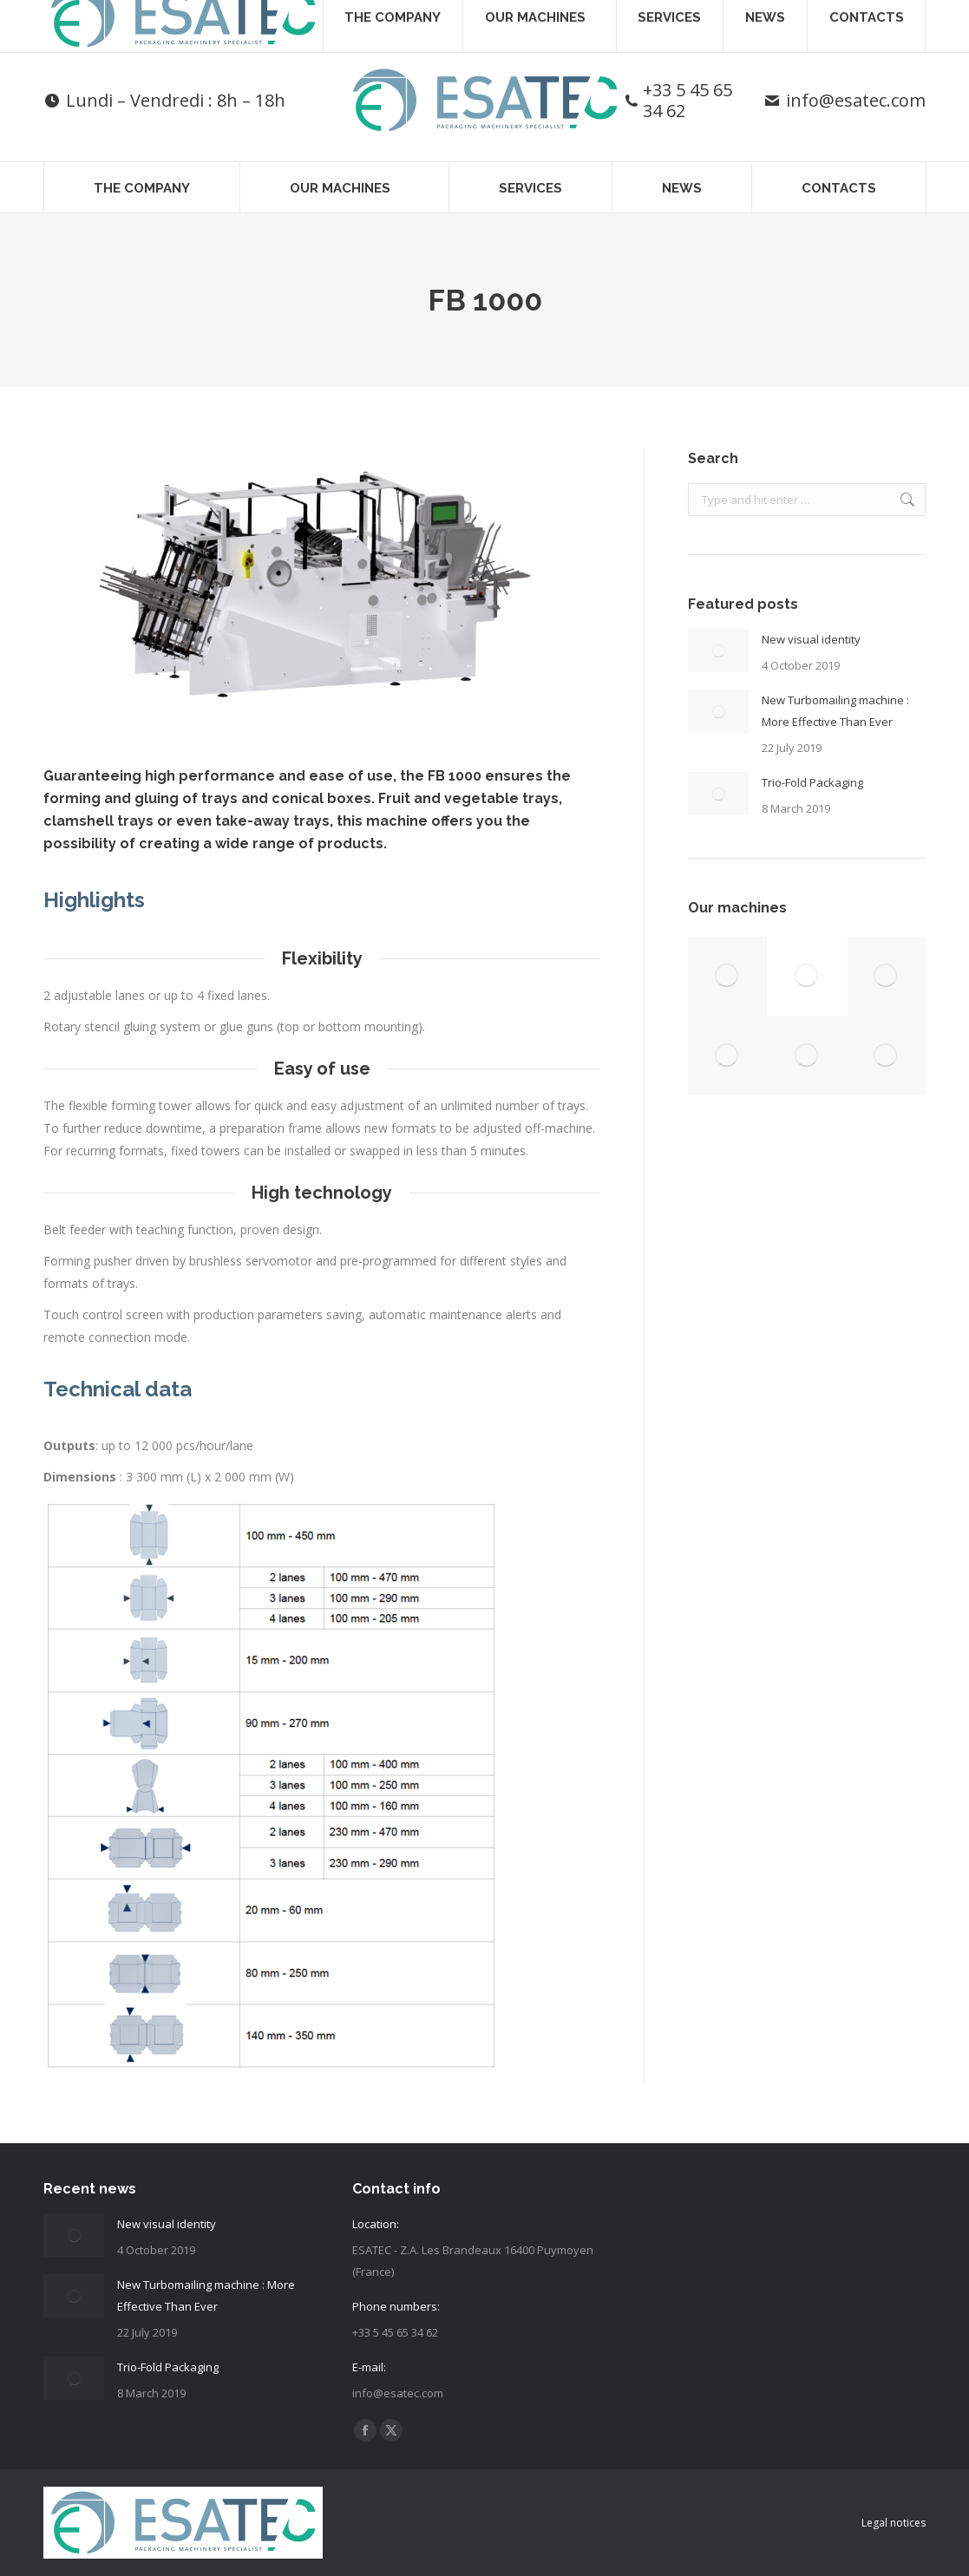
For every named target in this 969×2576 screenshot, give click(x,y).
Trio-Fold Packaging (812, 782)
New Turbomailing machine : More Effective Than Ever (835, 710)
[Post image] (718, 650)
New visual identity (811, 639)
